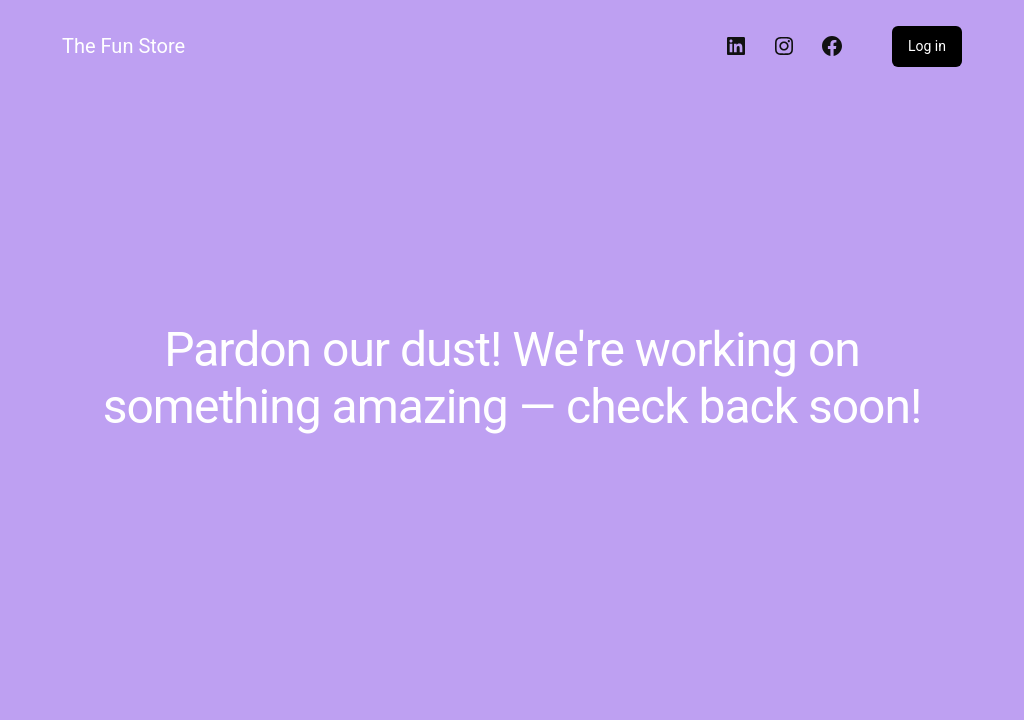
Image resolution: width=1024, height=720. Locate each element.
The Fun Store (123, 46)
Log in (927, 46)
